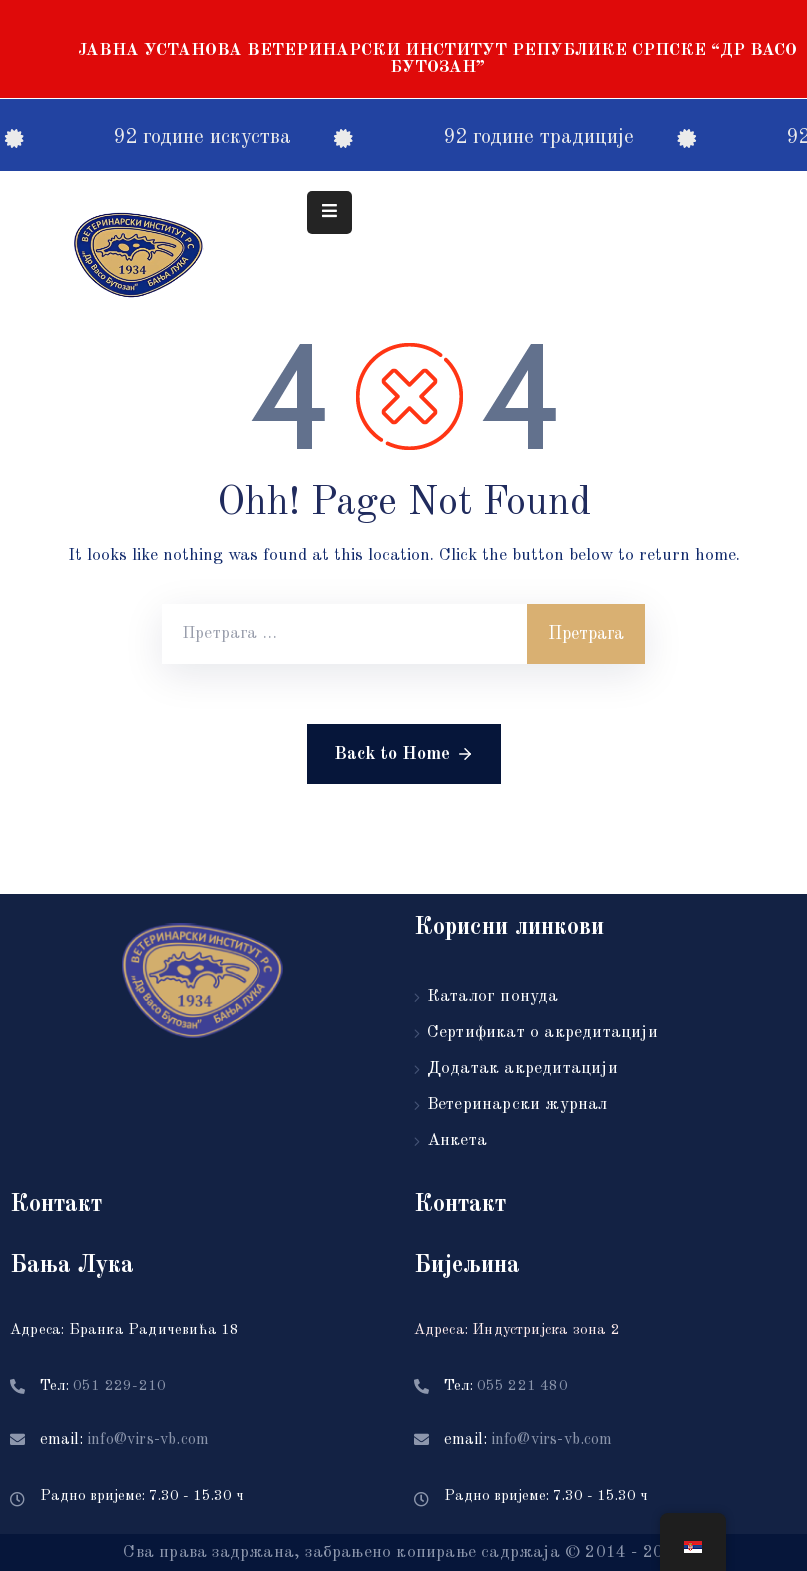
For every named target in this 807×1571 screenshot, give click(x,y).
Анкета (457, 1140)
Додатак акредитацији (522, 1068)
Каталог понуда (493, 996)
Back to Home (404, 754)
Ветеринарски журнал (517, 1104)
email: (124, 1440)
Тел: (103, 1386)
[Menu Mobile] (329, 212)
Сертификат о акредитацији (542, 1032)
